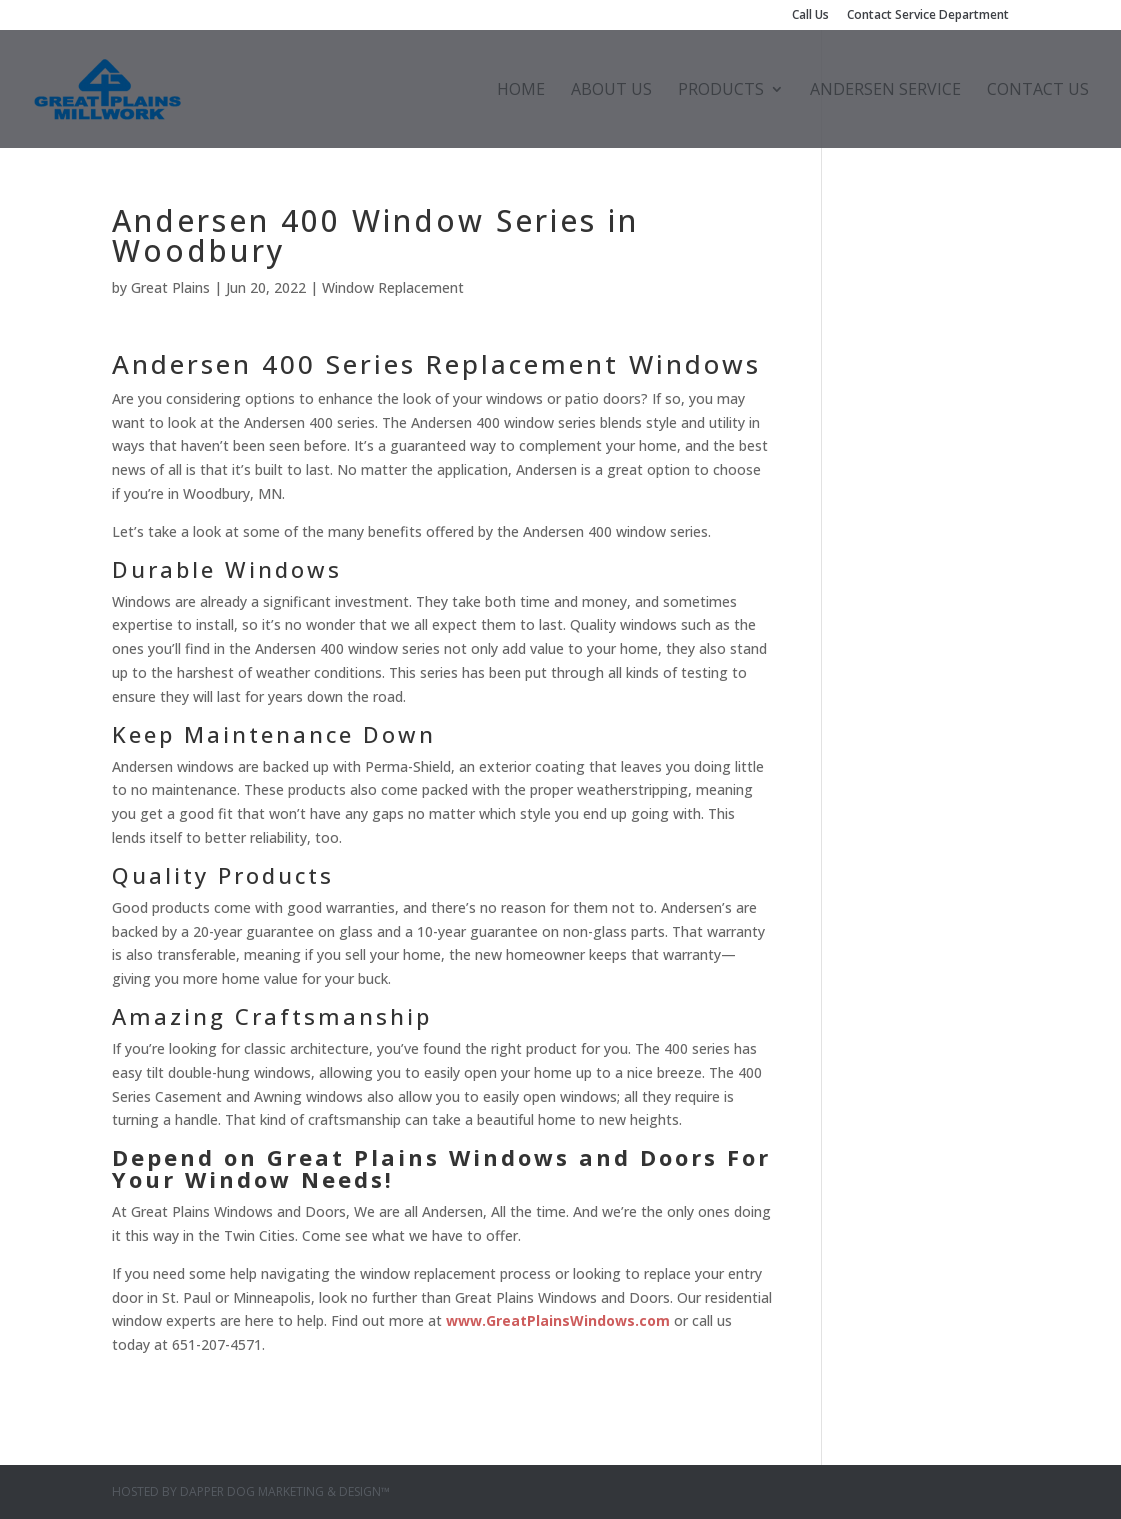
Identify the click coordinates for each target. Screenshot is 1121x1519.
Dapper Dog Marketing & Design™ (285, 1491)
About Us (611, 91)
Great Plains (170, 287)
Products (721, 91)
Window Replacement (393, 287)
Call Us (810, 16)
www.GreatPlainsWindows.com (558, 1320)
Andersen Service (885, 91)
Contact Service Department (928, 16)
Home (521, 91)
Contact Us (1038, 91)
